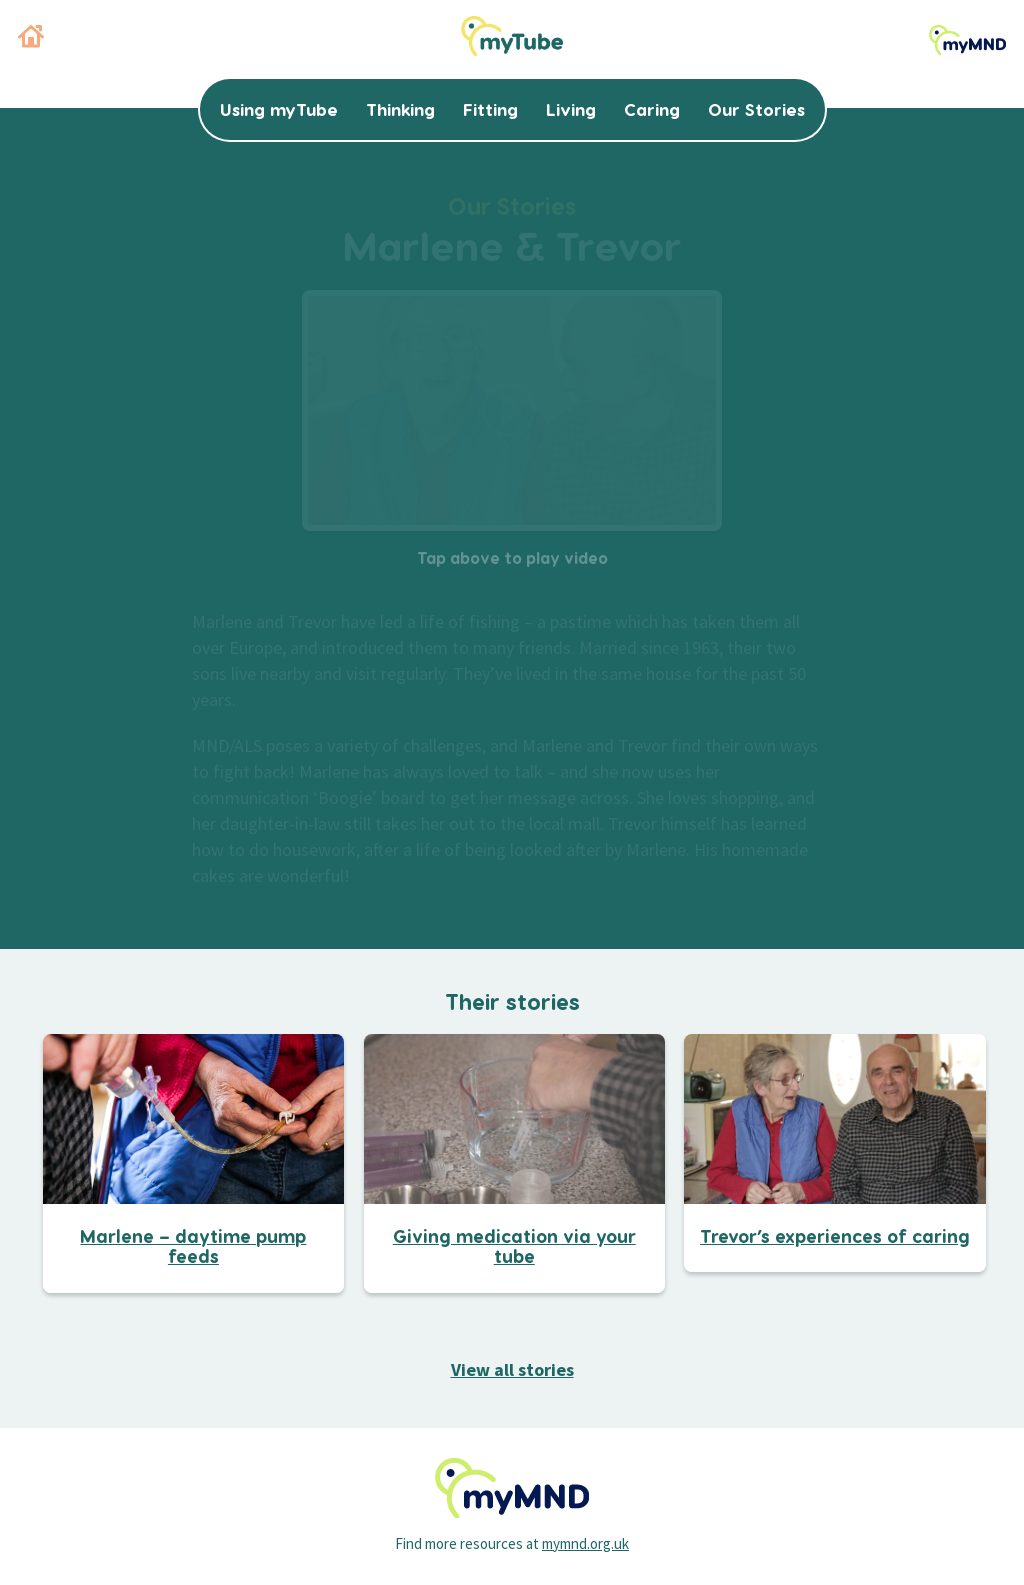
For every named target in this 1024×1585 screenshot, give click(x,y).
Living (571, 109)
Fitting (490, 109)
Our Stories (756, 109)
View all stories (512, 1369)
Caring (652, 109)
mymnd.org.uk (585, 1543)
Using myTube (279, 109)
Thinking (400, 109)
